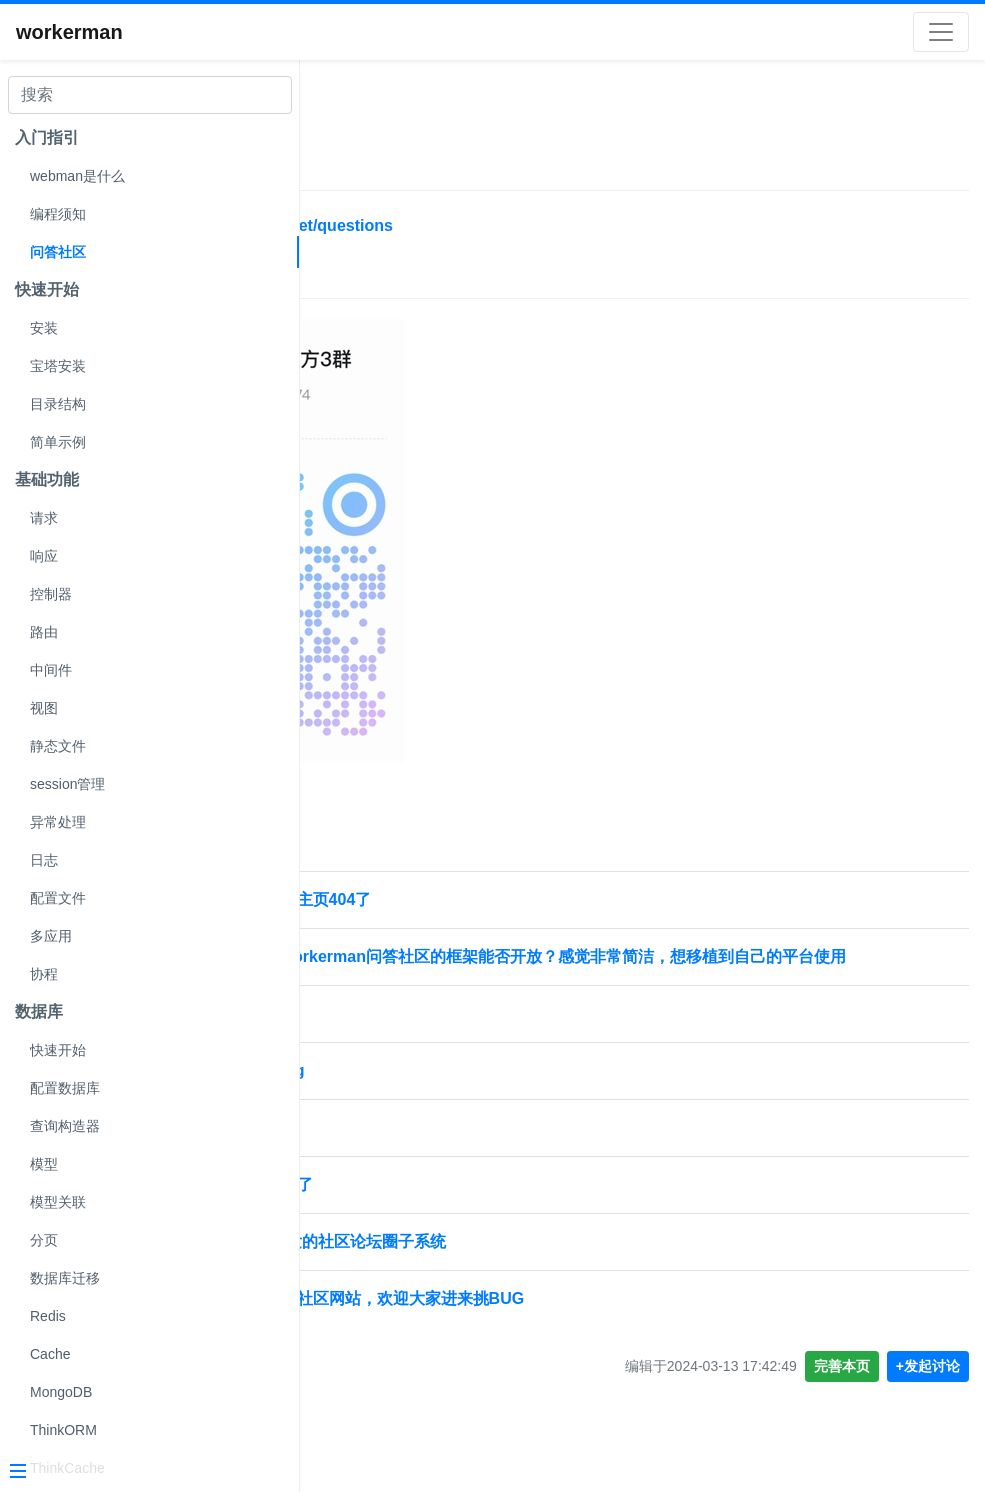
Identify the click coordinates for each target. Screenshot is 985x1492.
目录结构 (58, 404)
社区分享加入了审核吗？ (404, 1151)
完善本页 (842, 1390)
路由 (44, 632)
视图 (44, 708)
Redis (48, 1316)
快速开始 (58, 1050)
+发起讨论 (928, 1390)
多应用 (51, 936)
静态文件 (58, 746)
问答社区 (58, 252)
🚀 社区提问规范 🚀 (388, 1037)
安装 (44, 328)
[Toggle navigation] (941, 32)
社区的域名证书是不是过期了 (420, 1208)
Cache (50, 1354)
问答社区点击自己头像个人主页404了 (449, 899)
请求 (44, 518)
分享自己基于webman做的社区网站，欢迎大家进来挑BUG (526, 1322)
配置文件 (58, 898)
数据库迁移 (65, 1278)
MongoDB (61, 1392)
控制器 (51, 594)
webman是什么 (77, 176)
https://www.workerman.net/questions (460, 225)
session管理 (67, 784)
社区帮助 (364, 116)
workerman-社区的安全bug (416, 1094)
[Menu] (142, 1473)
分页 (44, 1240)
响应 (44, 556)
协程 (44, 974)
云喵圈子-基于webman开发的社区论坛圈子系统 (486, 1265)
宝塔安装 (58, 366)
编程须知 (58, 214)
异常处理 (58, 822)
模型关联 (58, 1202)
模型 (44, 1164)
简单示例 (58, 442)
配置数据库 (65, 1088)
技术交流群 (368, 277)
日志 (44, 860)
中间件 (51, 670)
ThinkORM (63, 1430)
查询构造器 (65, 1126)
